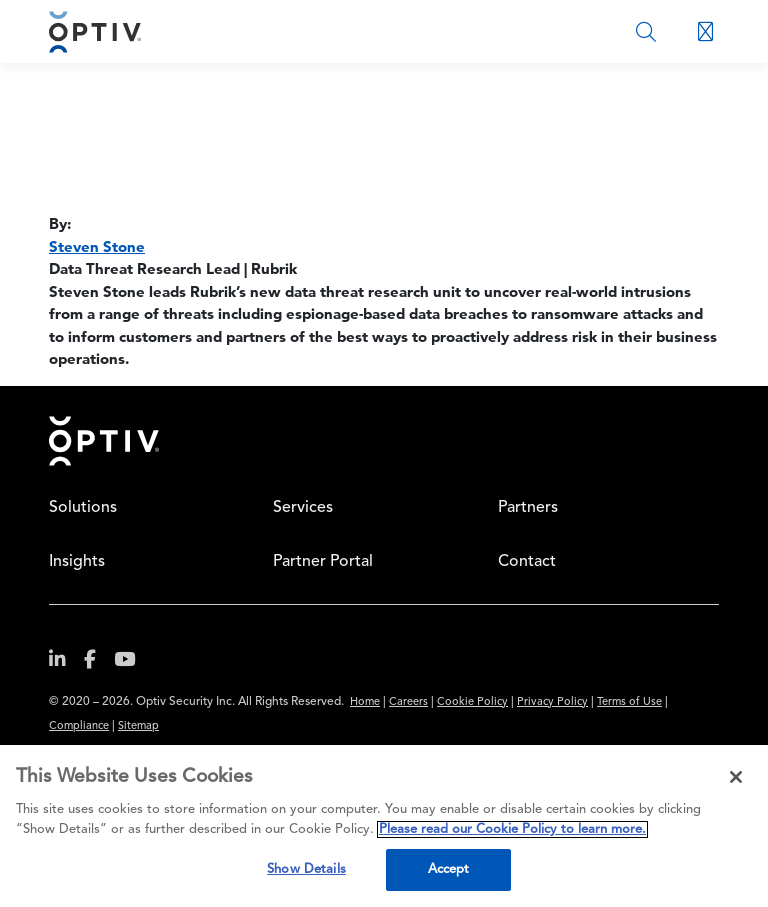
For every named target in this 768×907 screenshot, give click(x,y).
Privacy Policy (552, 702)
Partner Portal (323, 562)
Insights (77, 562)
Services (303, 508)
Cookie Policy (472, 702)
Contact (527, 562)
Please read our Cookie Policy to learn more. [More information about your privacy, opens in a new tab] (512, 829)
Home (104, 441)
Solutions (83, 508)
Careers (408, 702)
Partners (528, 508)
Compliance (79, 726)
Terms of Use (629, 702)
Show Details (306, 869)
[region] (384, 826)
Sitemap (138, 726)
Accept (449, 869)
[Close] (736, 777)
